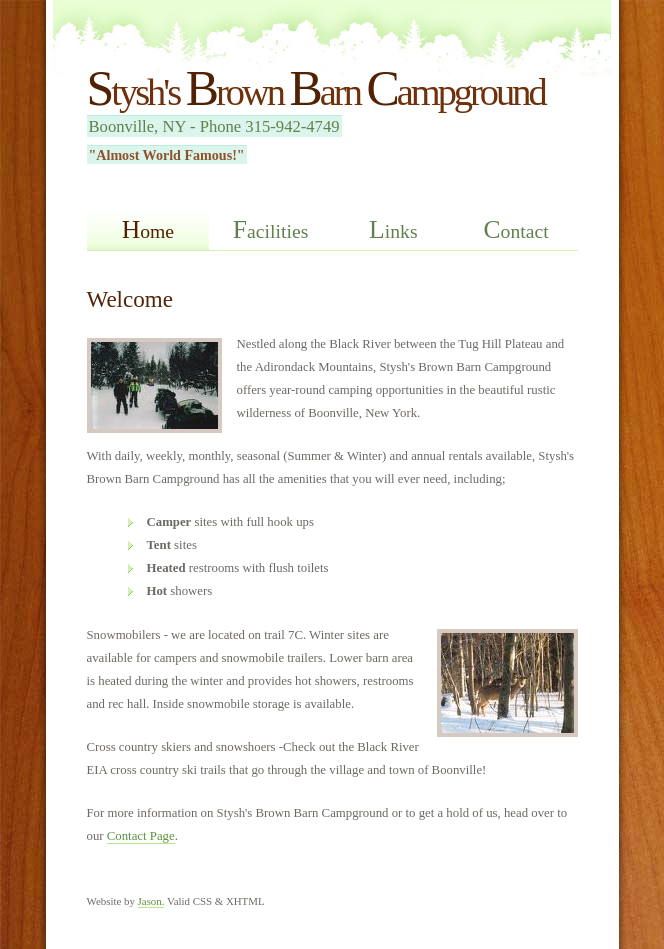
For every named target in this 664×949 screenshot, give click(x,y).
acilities (271, 229)
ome (148, 229)
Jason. (151, 901)
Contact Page (141, 836)
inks (393, 229)
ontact (516, 229)
